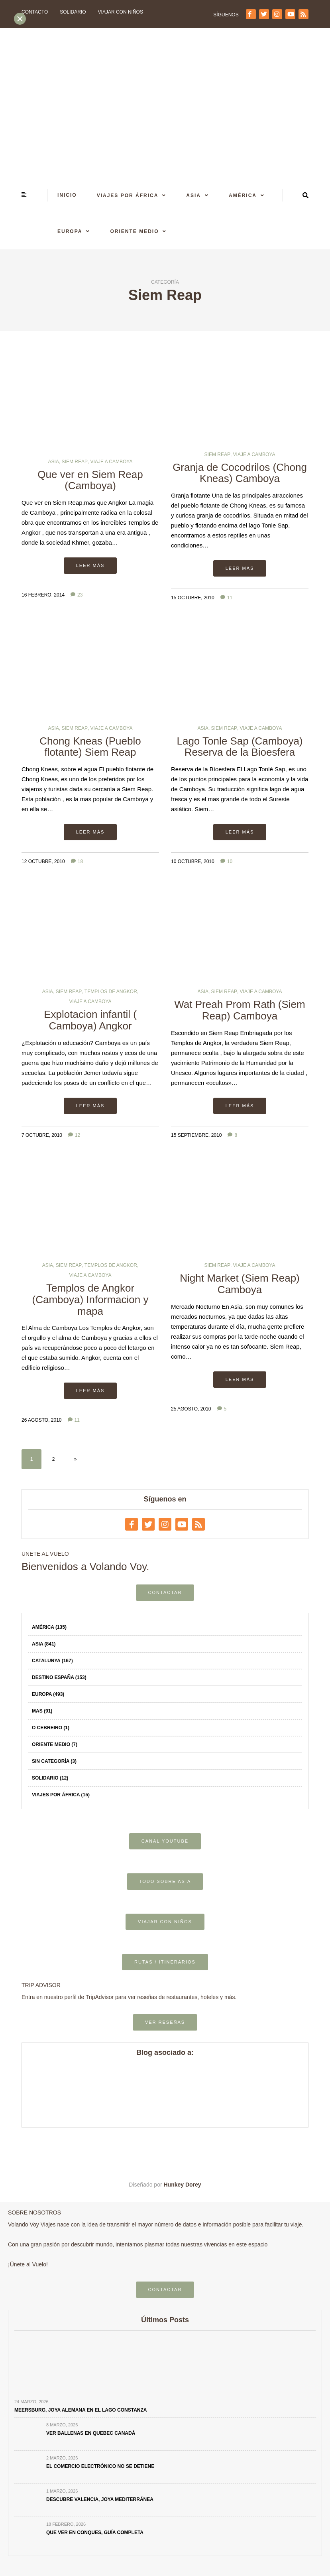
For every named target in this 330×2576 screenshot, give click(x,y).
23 (76, 595)
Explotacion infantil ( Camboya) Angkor (90, 1020)
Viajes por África (128, 195)
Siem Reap (75, 461)
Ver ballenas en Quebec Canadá (90, 2433)
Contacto (35, 12)
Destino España (59, 1677)
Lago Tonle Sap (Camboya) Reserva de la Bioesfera (239, 747)
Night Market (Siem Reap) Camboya (240, 1284)
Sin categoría (54, 1761)
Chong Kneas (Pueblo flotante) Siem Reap (90, 747)
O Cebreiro (50, 1728)
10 (226, 861)
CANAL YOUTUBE (165, 1841)
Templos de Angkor (110, 991)
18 (77, 861)
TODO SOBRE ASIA (165, 1881)
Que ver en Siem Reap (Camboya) (90, 480)
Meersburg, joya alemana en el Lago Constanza (80, 2410)
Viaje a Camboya (111, 461)
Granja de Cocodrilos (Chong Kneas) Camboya (240, 473)
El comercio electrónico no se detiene (100, 2466)
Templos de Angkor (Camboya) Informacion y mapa (90, 1299)
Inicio (67, 195)
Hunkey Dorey (182, 2184)
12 (74, 1135)
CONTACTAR (165, 1592)
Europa (69, 231)
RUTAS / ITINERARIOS (165, 1962)
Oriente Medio (134, 231)
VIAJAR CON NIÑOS (165, 1921)
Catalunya (52, 1660)
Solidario (73, 12)
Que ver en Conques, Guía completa (94, 2532)
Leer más (90, 565)
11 (226, 598)
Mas (42, 1711)
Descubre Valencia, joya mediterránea (99, 2499)
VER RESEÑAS (165, 2022)
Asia (193, 195)
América (243, 195)
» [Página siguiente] (75, 1459)
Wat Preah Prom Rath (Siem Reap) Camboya (239, 1010)
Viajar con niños (120, 12)
